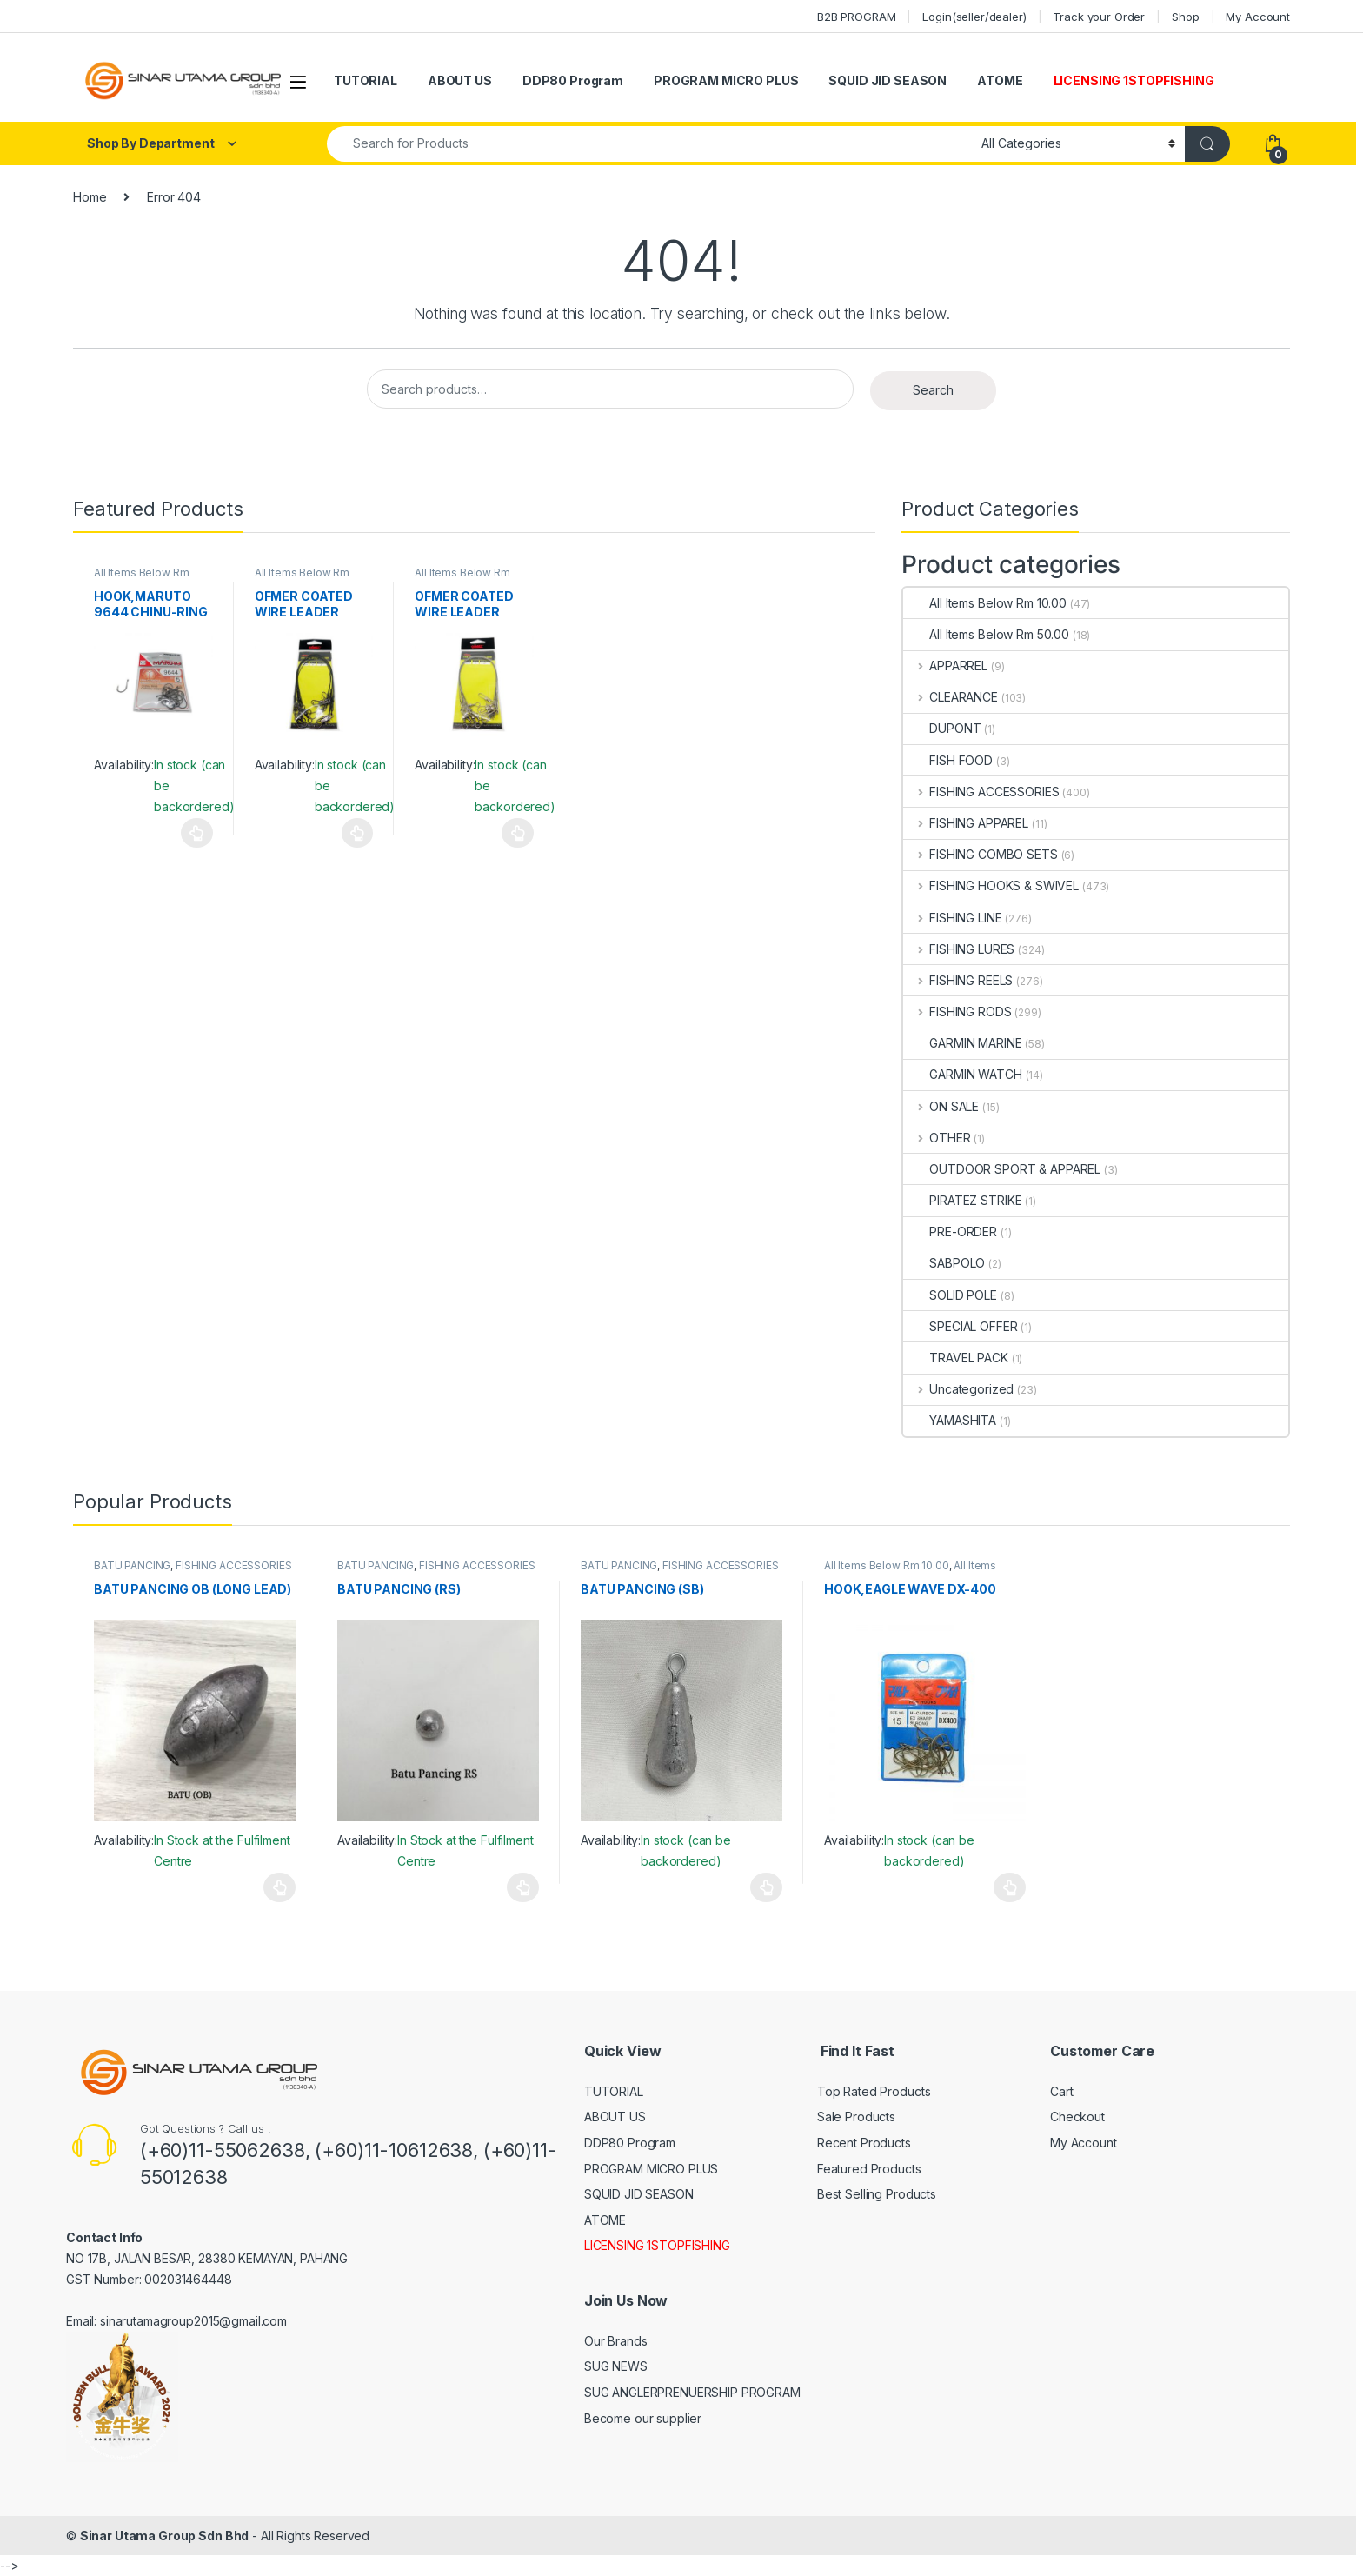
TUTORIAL (365, 80)
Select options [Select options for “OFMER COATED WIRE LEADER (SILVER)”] (518, 833)
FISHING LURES (958, 949)
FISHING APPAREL (965, 822)
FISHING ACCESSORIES (981, 791)
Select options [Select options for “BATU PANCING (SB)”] (766, 1887)
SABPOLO (944, 1262)
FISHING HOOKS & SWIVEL (991, 885)
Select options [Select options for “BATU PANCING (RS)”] (523, 1887)
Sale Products (856, 2116)
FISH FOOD (948, 760)
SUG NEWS (616, 2366)
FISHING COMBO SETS (980, 854)
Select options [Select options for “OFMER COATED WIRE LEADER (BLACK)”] (358, 833)
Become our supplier (642, 2418)
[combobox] (649, 144)
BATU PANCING (132, 1565)
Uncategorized (958, 1388)
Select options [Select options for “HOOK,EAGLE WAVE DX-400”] (1010, 1887)
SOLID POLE (950, 1295)
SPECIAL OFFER (960, 1326)
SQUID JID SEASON (887, 80)
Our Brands (616, 2340)
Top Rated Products (873, 2091)
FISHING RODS (957, 1011)
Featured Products (869, 2168)
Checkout (1077, 2116)
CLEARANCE (950, 696)
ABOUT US (460, 80)
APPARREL (945, 665)
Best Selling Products (876, 2194)
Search (933, 390)
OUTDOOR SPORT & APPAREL (1001, 1169)
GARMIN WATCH (962, 1074)
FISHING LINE (952, 917)
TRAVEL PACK (955, 1357)
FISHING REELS (958, 980)
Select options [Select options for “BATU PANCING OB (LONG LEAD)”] (279, 1887)
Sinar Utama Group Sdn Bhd (164, 2535)
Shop (1185, 16)
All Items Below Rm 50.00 (986, 634)
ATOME (999, 80)
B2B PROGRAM (856, 16)
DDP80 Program (572, 80)
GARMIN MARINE (962, 1042)
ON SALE (941, 1106)
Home (89, 197)
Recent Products (864, 2142)
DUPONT (942, 728)
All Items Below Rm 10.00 (985, 603)
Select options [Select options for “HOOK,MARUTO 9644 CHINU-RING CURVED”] (197, 833)
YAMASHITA (949, 1420)
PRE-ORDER (950, 1231)
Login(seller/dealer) (974, 16)
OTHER (936, 1137)
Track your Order (1099, 16)
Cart (1061, 2091)
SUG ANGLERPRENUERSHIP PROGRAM (692, 2392)
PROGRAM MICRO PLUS (726, 80)
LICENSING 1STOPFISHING (1134, 80)
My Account (1258, 16)
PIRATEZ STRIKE (962, 1200)
